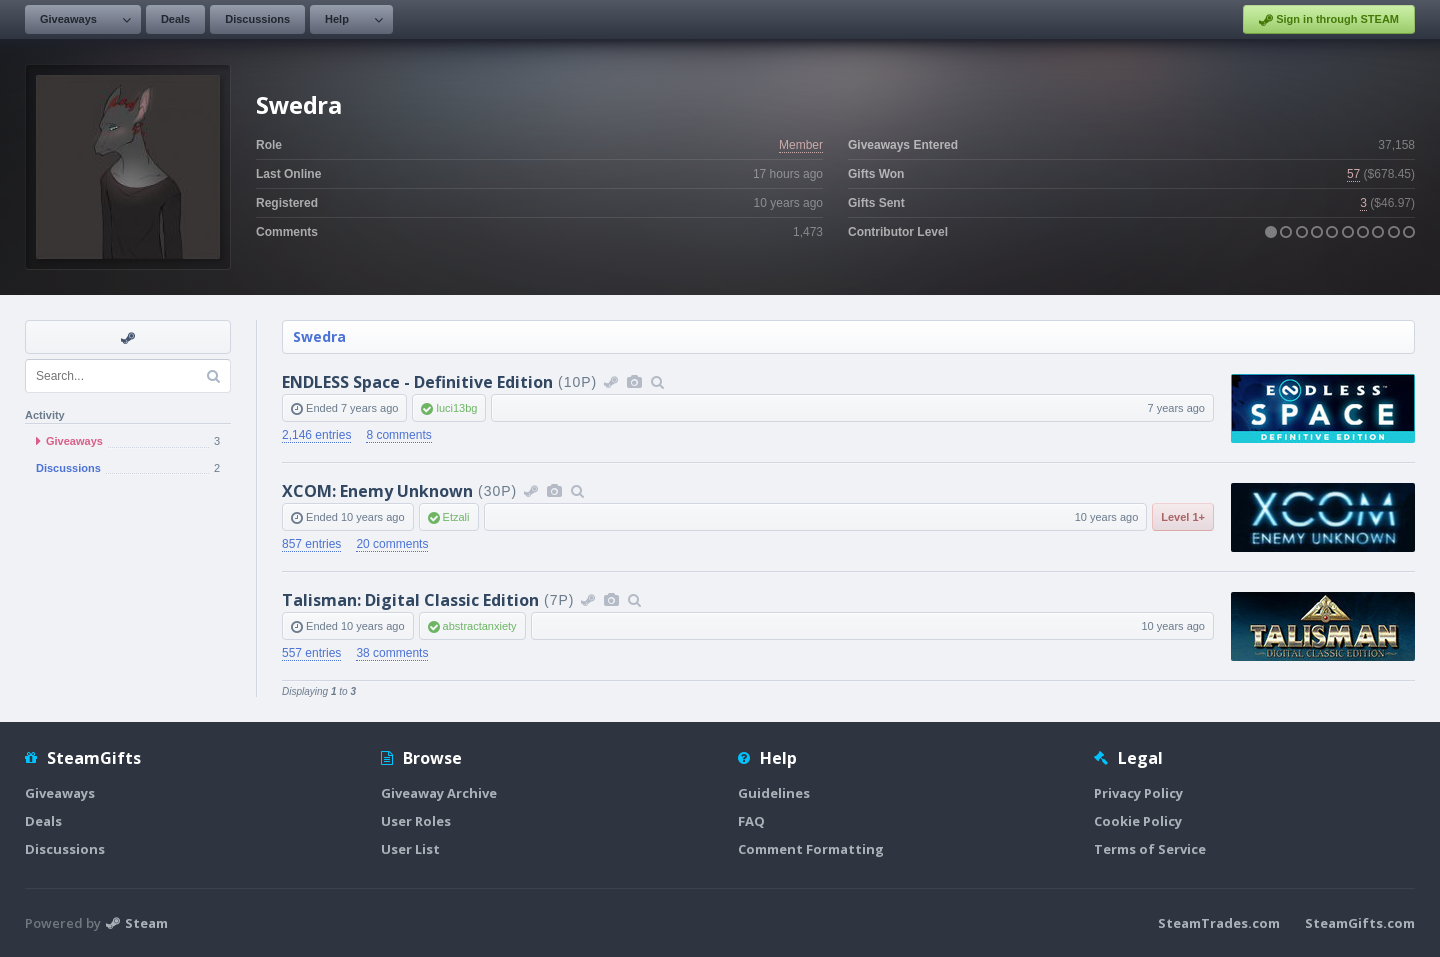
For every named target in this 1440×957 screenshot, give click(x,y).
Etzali (456, 517)
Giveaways (68, 19)
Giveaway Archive (439, 793)
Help (337, 19)
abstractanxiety (480, 626)
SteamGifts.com (1360, 923)
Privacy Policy (1138, 793)
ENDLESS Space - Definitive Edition (417, 382)
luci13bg (456, 408)
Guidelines (774, 793)
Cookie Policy (1138, 821)
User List (410, 849)
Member (801, 145)
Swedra (319, 336)
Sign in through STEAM (1329, 20)
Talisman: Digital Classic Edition (410, 600)
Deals (175, 19)
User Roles (416, 821)
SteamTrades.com (1219, 923)
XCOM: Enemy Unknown (377, 491)
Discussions (257, 19)
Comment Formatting (811, 849)
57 (1353, 174)
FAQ (751, 821)
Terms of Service (1150, 849)
